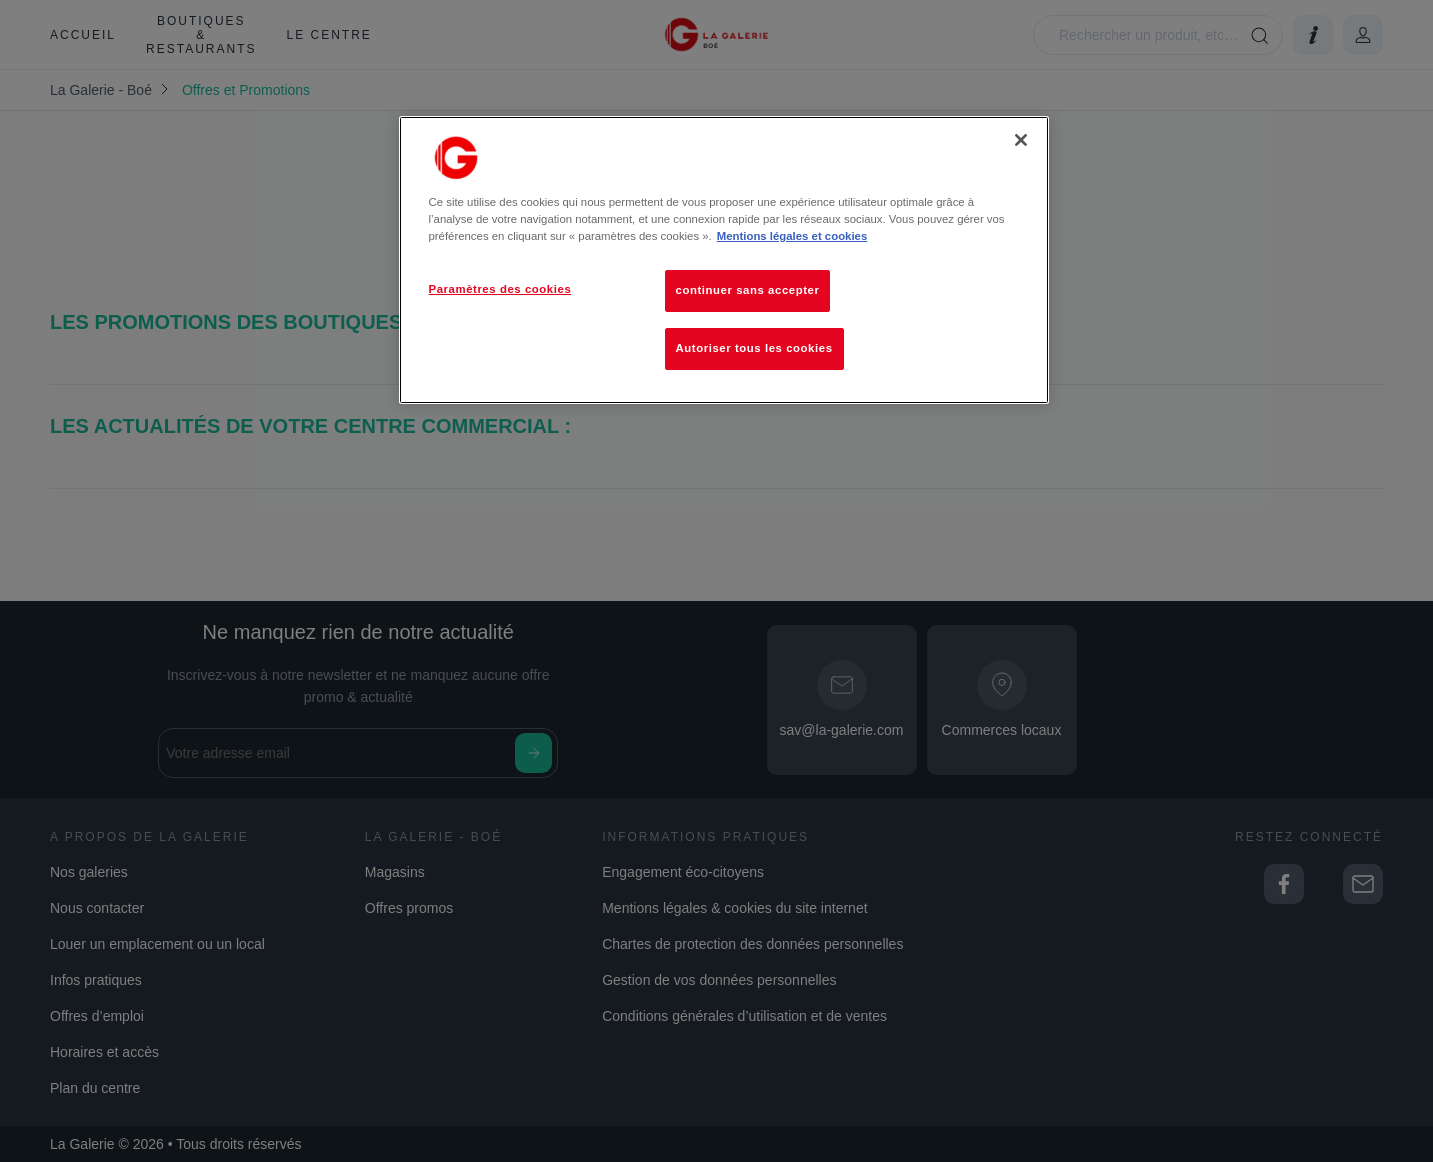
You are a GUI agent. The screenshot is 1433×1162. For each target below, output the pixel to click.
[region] (724, 260)
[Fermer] (1021, 140)
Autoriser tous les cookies (754, 348)
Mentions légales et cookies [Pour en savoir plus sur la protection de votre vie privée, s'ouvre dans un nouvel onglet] (792, 236)
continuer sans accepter (748, 290)
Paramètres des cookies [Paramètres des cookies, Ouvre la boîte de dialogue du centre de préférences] (500, 289)
